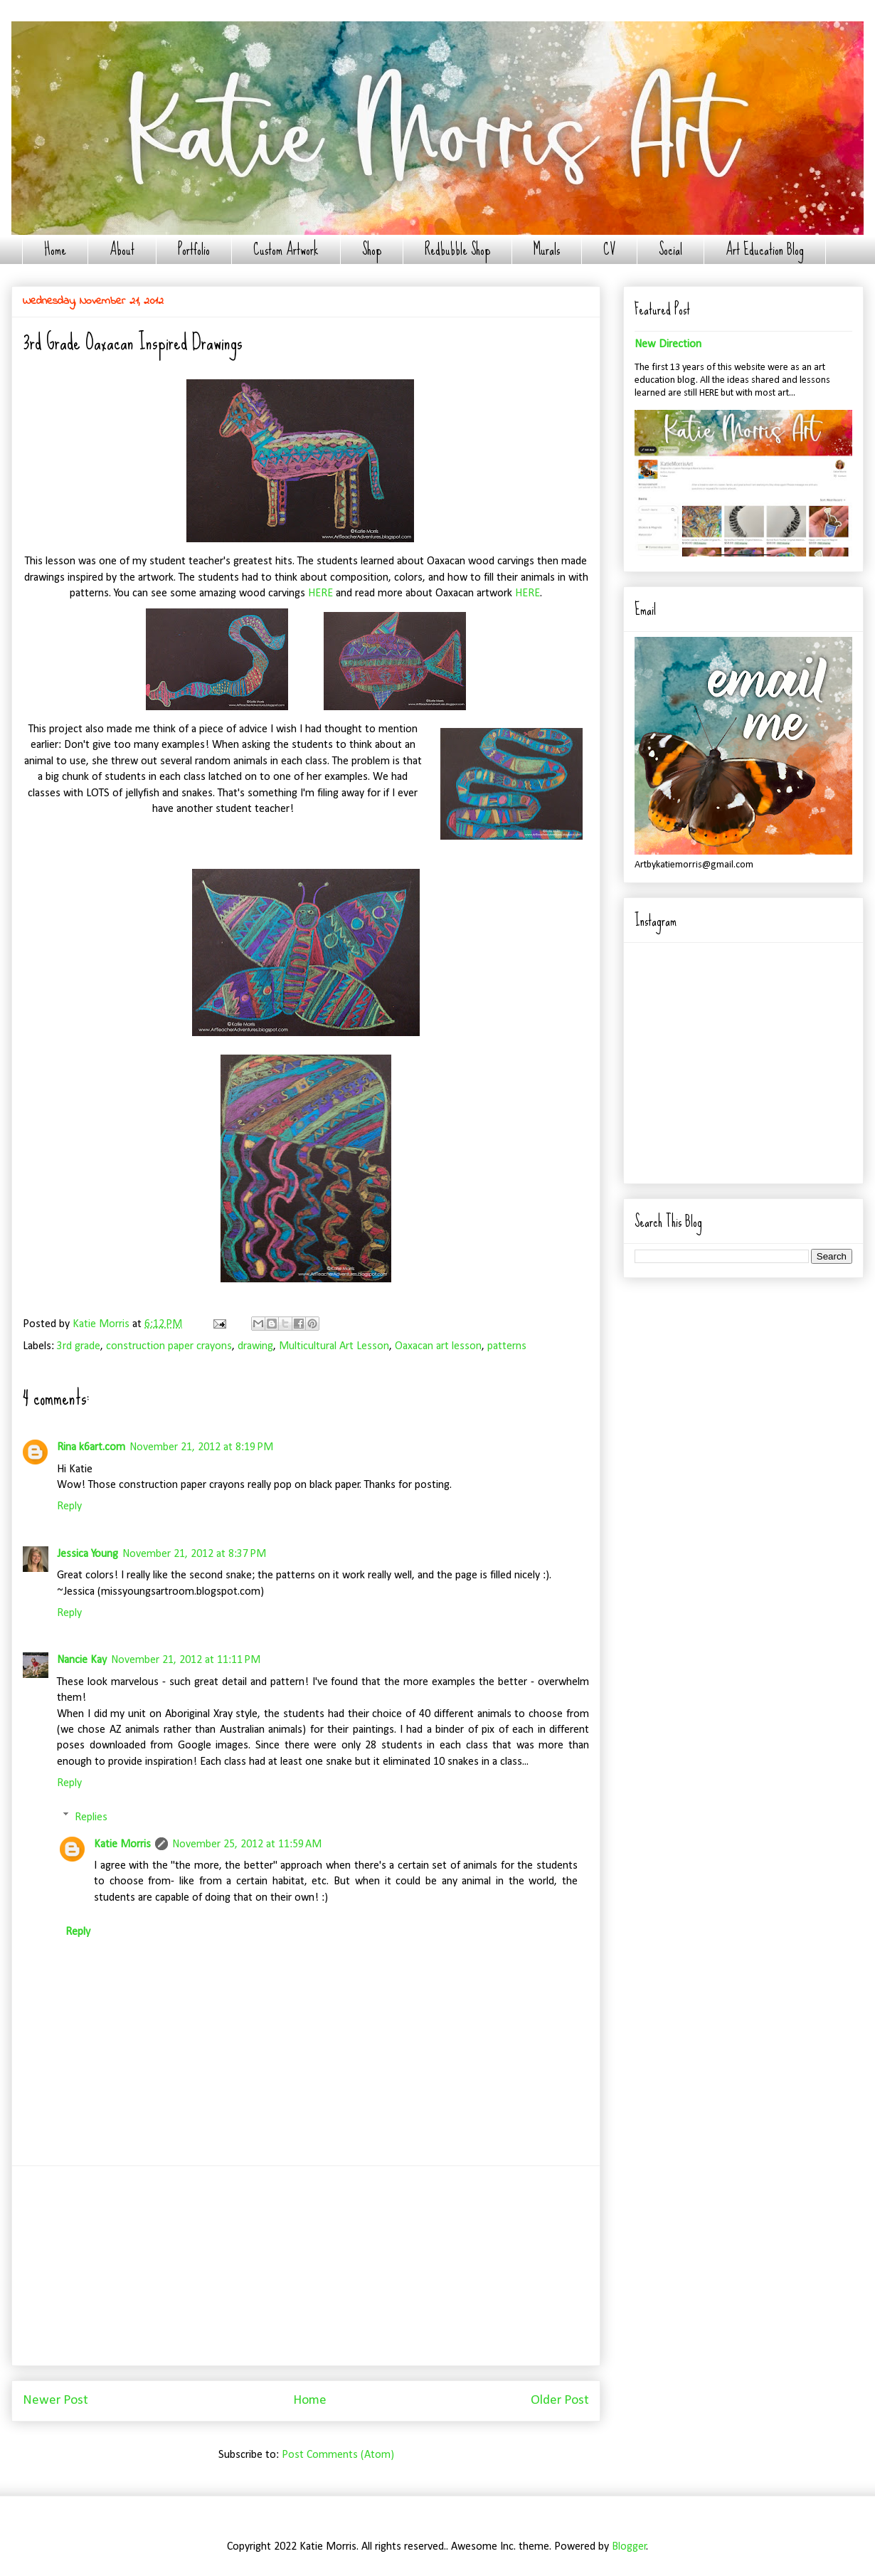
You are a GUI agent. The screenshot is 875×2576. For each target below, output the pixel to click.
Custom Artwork (286, 249)
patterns (506, 1346)
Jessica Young (87, 1554)
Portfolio (194, 249)
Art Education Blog (765, 249)
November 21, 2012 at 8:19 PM (201, 1447)
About (122, 249)
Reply (69, 1506)
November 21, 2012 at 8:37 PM (194, 1554)
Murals (547, 249)
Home (55, 249)
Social (670, 249)
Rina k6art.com (91, 1447)
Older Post (560, 2400)
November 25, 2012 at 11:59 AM (247, 1844)
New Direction (668, 344)
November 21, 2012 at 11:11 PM (185, 1660)
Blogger (629, 2547)
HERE (320, 593)
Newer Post (55, 2400)
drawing (255, 1346)
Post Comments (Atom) (338, 2455)
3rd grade (78, 1346)
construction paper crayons (169, 1346)
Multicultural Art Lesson (334, 1346)
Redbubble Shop (457, 249)
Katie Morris (122, 1844)
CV (609, 249)
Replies (91, 1816)
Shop (371, 249)
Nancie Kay (82, 1660)
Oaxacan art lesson (438, 1346)
